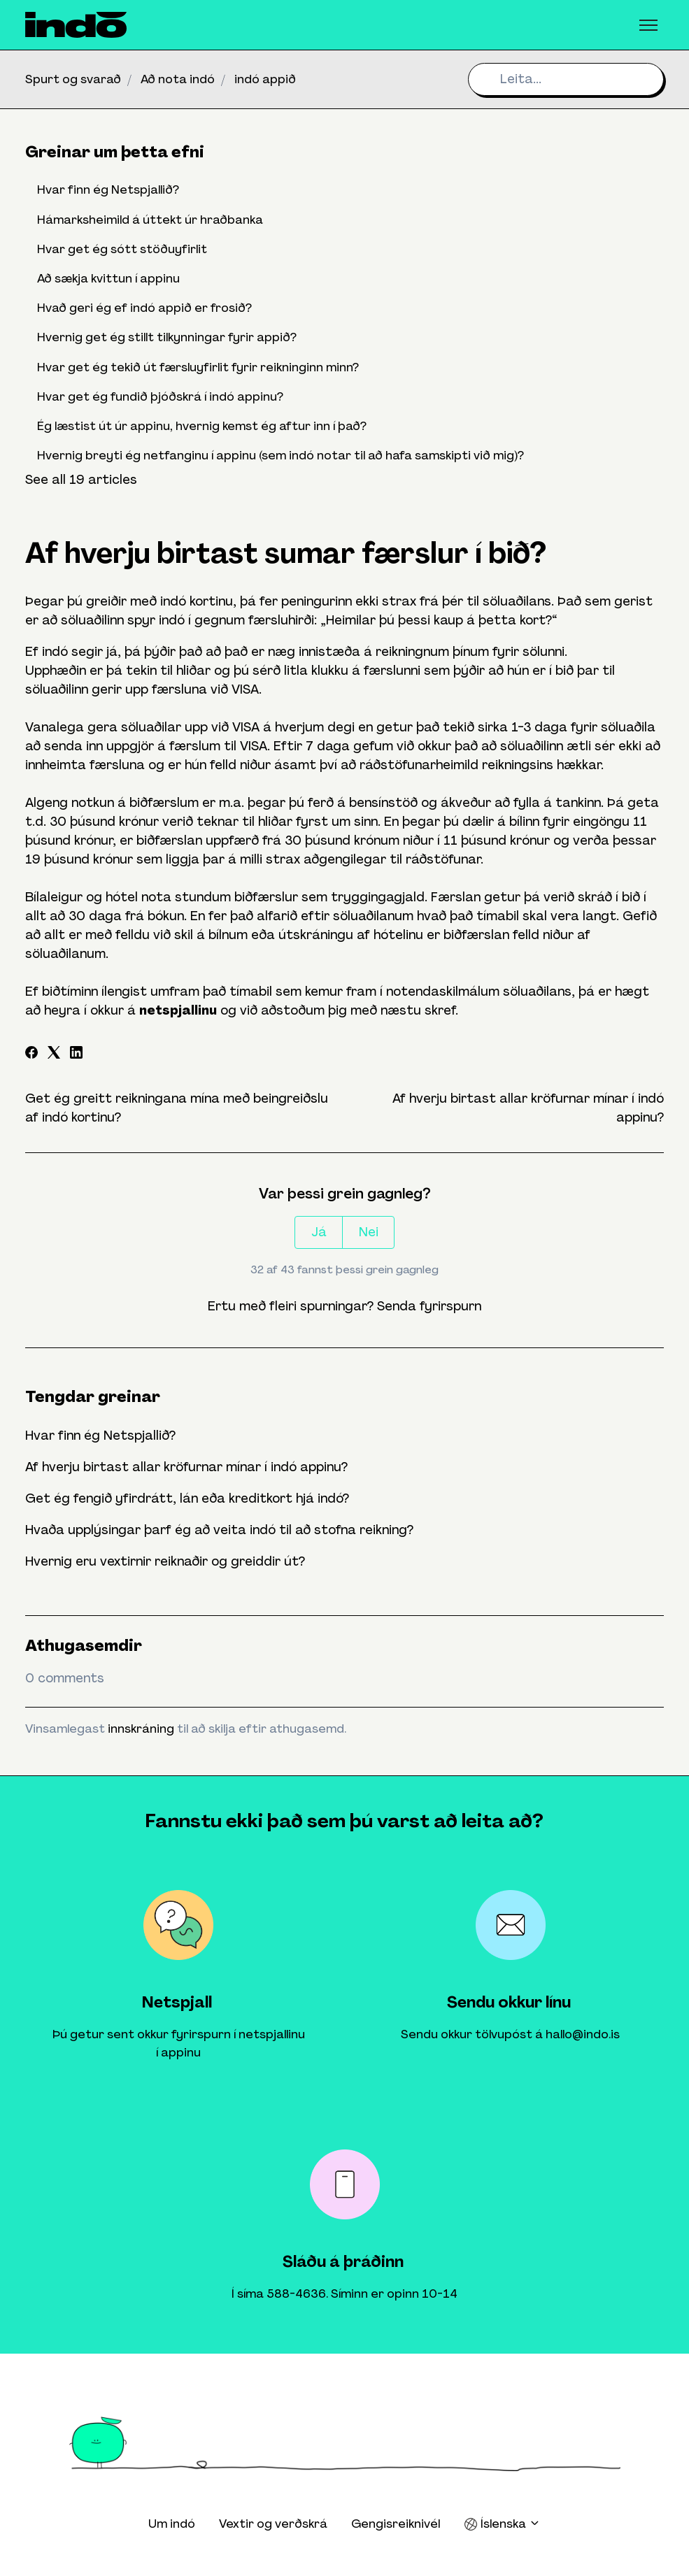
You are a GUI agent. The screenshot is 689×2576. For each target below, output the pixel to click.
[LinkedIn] (76, 1054)
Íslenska (502, 2524)
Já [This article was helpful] (319, 1232)
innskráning (141, 1728)
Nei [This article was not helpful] (368, 1232)
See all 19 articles (81, 479)
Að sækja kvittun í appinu (108, 278)
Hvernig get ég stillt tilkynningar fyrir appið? (167, 337)
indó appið (265, 79)
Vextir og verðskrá (273, 2523)
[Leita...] (566, 79)
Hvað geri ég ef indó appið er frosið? (144, 307)
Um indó (171, 2523)
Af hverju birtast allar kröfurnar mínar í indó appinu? (186, 1467)
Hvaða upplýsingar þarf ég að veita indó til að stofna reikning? (219, 1530)
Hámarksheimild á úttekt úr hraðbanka (150, 219)
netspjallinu (178, 1010)
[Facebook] (31, 1054)
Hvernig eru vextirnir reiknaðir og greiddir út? (165, 1561)
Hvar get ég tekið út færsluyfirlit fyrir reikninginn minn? (198, 367)
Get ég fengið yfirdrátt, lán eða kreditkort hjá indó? (187, 1498)
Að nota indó (178, 79)
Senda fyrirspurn (429, 1306)
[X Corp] (54, 1054)
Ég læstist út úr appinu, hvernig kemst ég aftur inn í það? (202, 426)
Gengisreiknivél (395, 2523)
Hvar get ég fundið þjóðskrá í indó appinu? (160, 396)
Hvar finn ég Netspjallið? (100, 1435)
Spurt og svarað (73, 79)
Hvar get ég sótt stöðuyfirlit (122, 249)
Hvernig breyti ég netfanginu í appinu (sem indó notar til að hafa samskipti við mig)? (280, 455)
